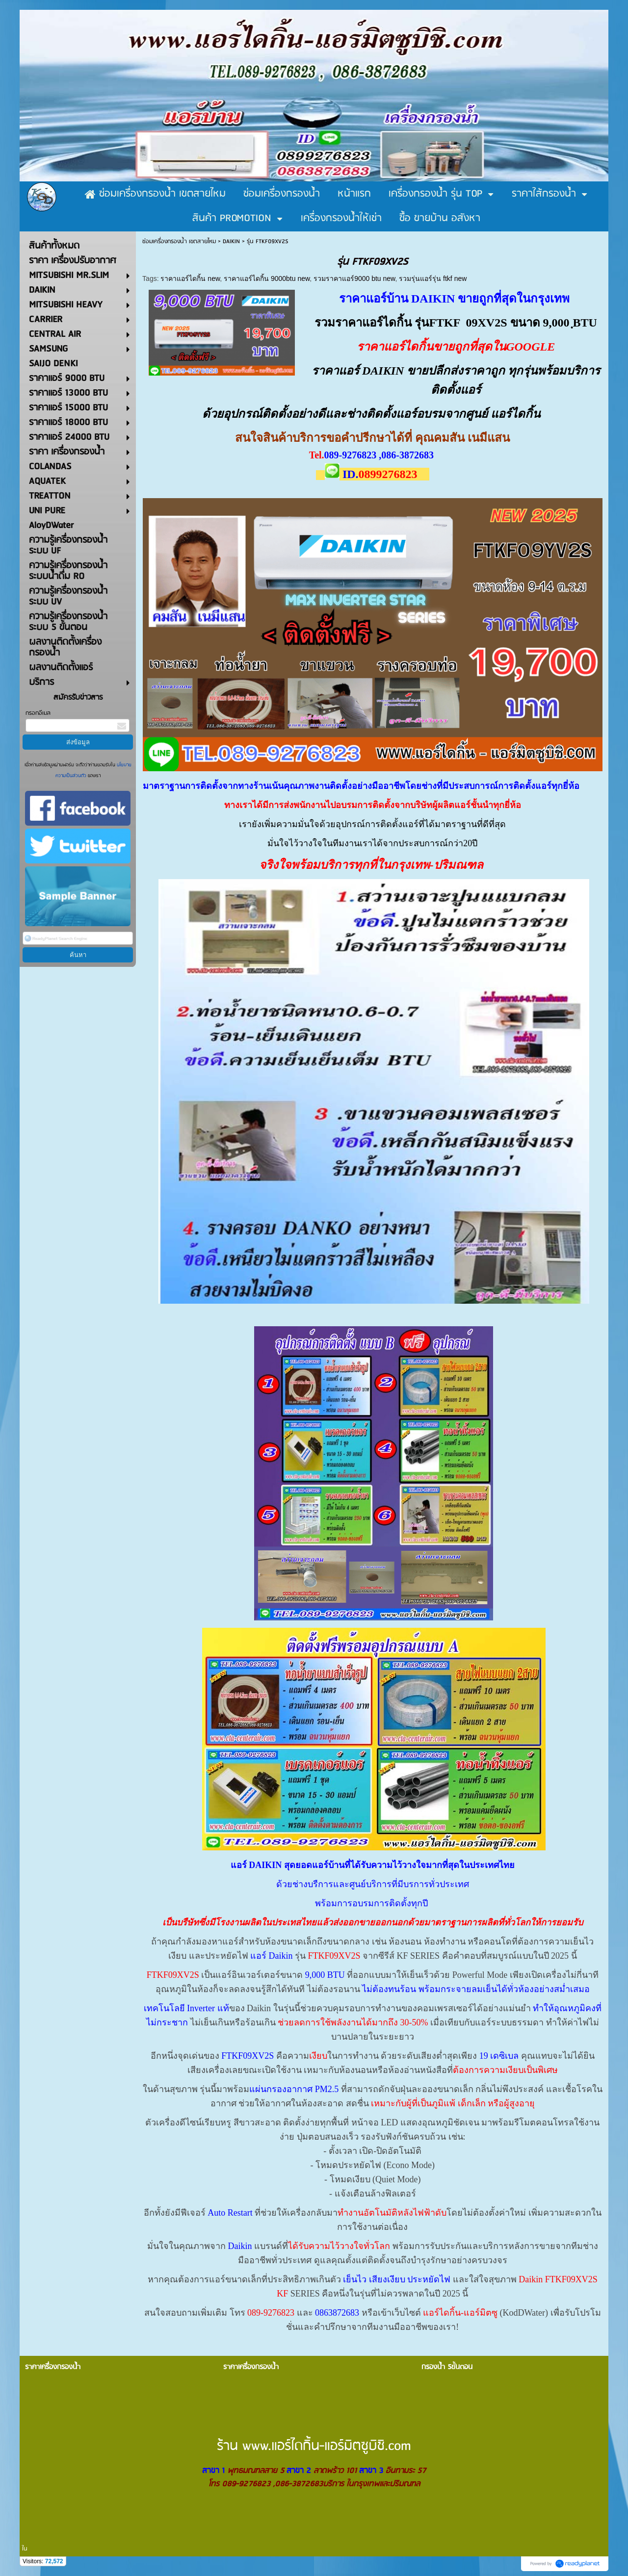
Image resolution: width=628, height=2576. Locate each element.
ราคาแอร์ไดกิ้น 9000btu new (267, 278)
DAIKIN (231, 241)
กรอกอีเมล (38, 713)
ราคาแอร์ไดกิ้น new (190, 278)
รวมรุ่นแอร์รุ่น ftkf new (433, 278)
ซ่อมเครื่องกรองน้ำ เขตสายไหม (179, 241)
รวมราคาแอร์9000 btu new (354, 278)
